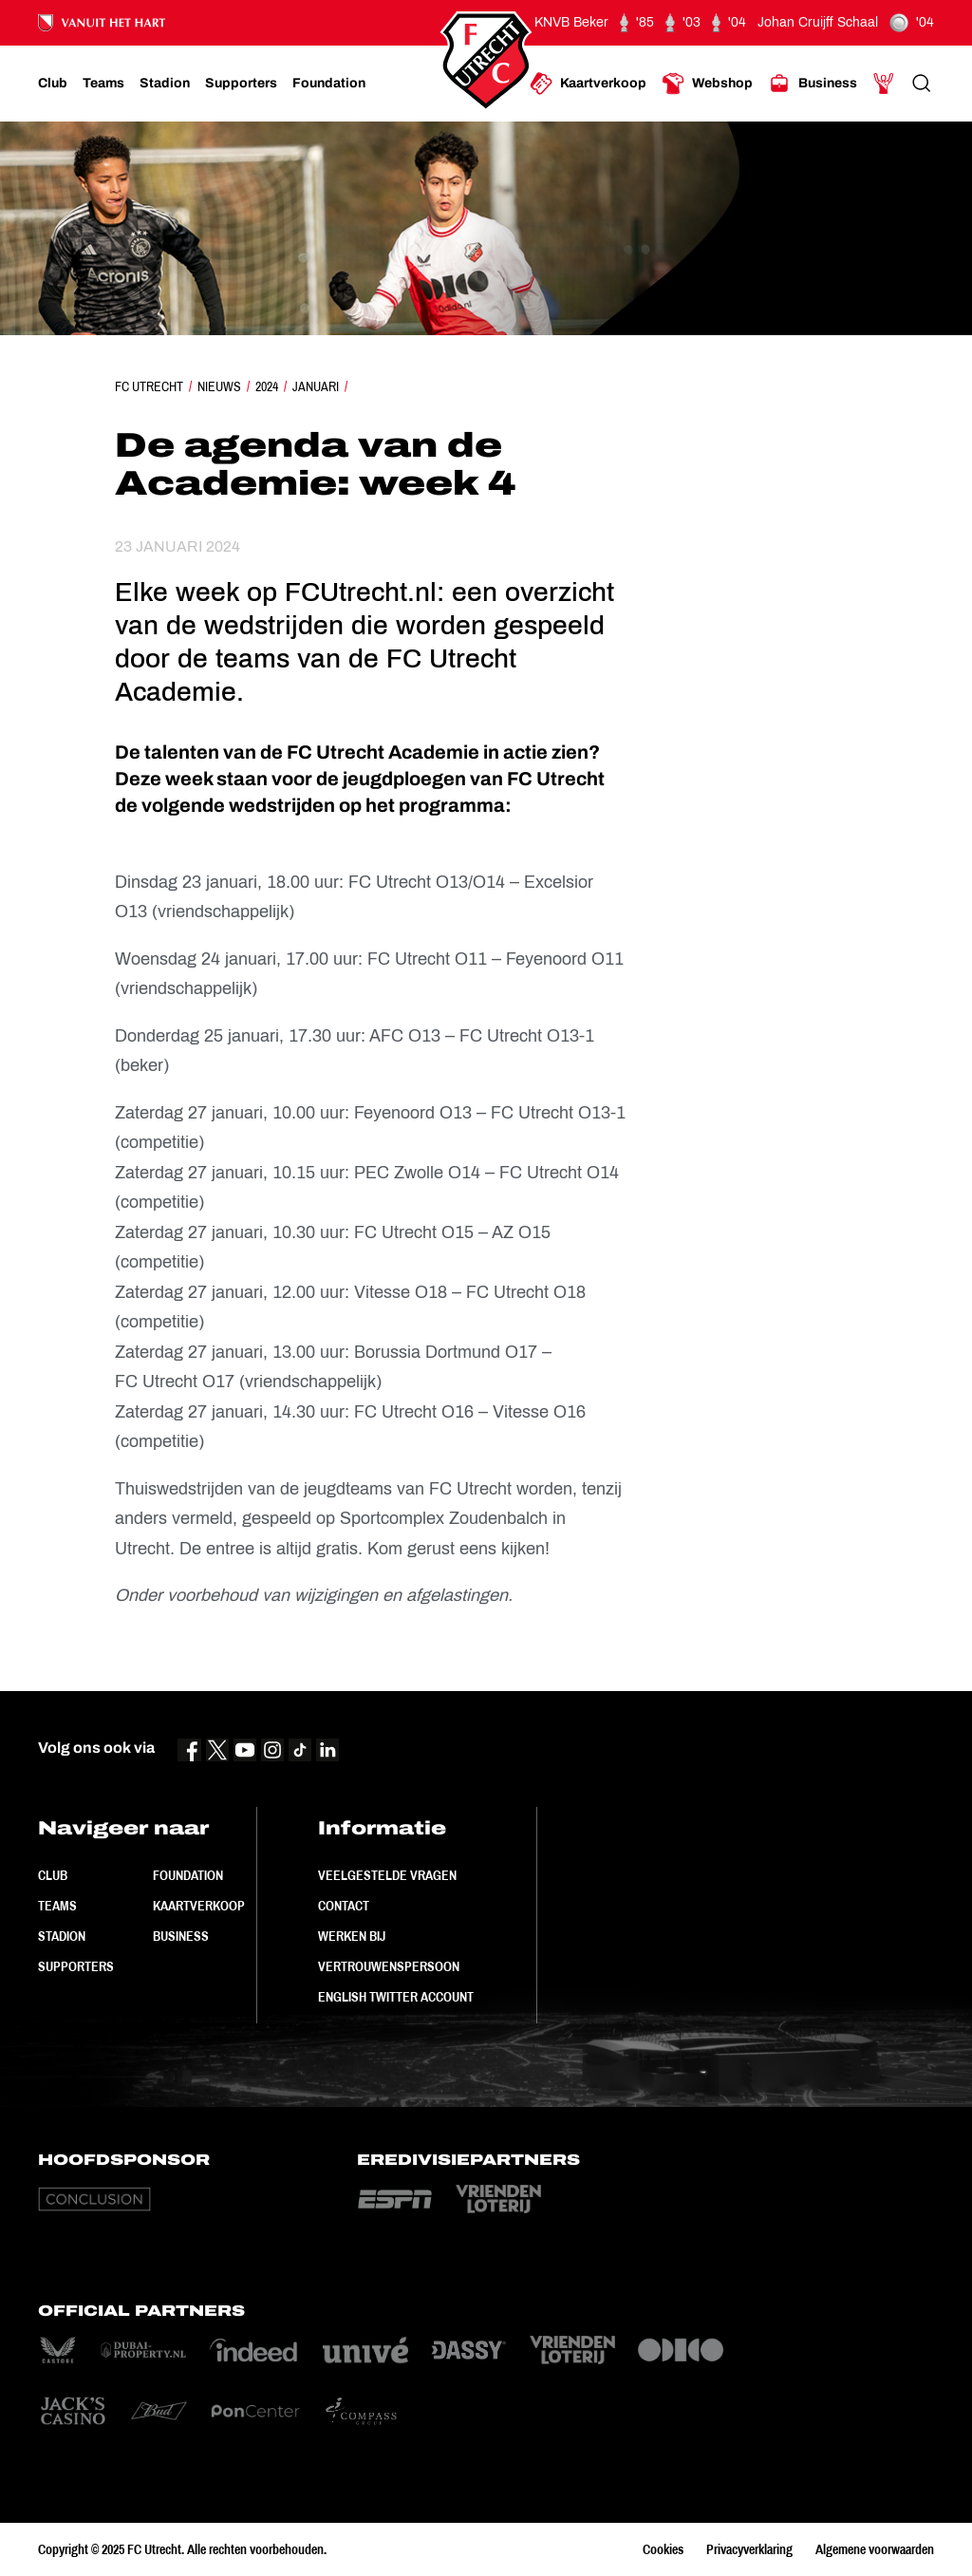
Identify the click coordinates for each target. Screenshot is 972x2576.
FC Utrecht (149, 386)
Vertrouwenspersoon (388, 1966)
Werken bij (351, 1936)
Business (181, 1936)
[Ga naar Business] (812, 84)
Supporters (76, 1966)
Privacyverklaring (749, 2549)
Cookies (663, 2549)
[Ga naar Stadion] (165, 84)
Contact (343, 1905)
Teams (57, 1905)
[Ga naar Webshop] (707, 84)
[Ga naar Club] (52, 84)
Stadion (61, 1936)
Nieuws (219, 386)
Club (52, 1875)
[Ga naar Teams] (103, 84)
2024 (266, 386)
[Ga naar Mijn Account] (883, 84)
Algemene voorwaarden (874, 2549)
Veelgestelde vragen (387, 1875)
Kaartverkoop (199, 1905)
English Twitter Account (396, 1996)
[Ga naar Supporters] (241, 84)
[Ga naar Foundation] (328, 84)
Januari (315, 386)
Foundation (188, 1875)
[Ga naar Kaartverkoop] (588, 84)
